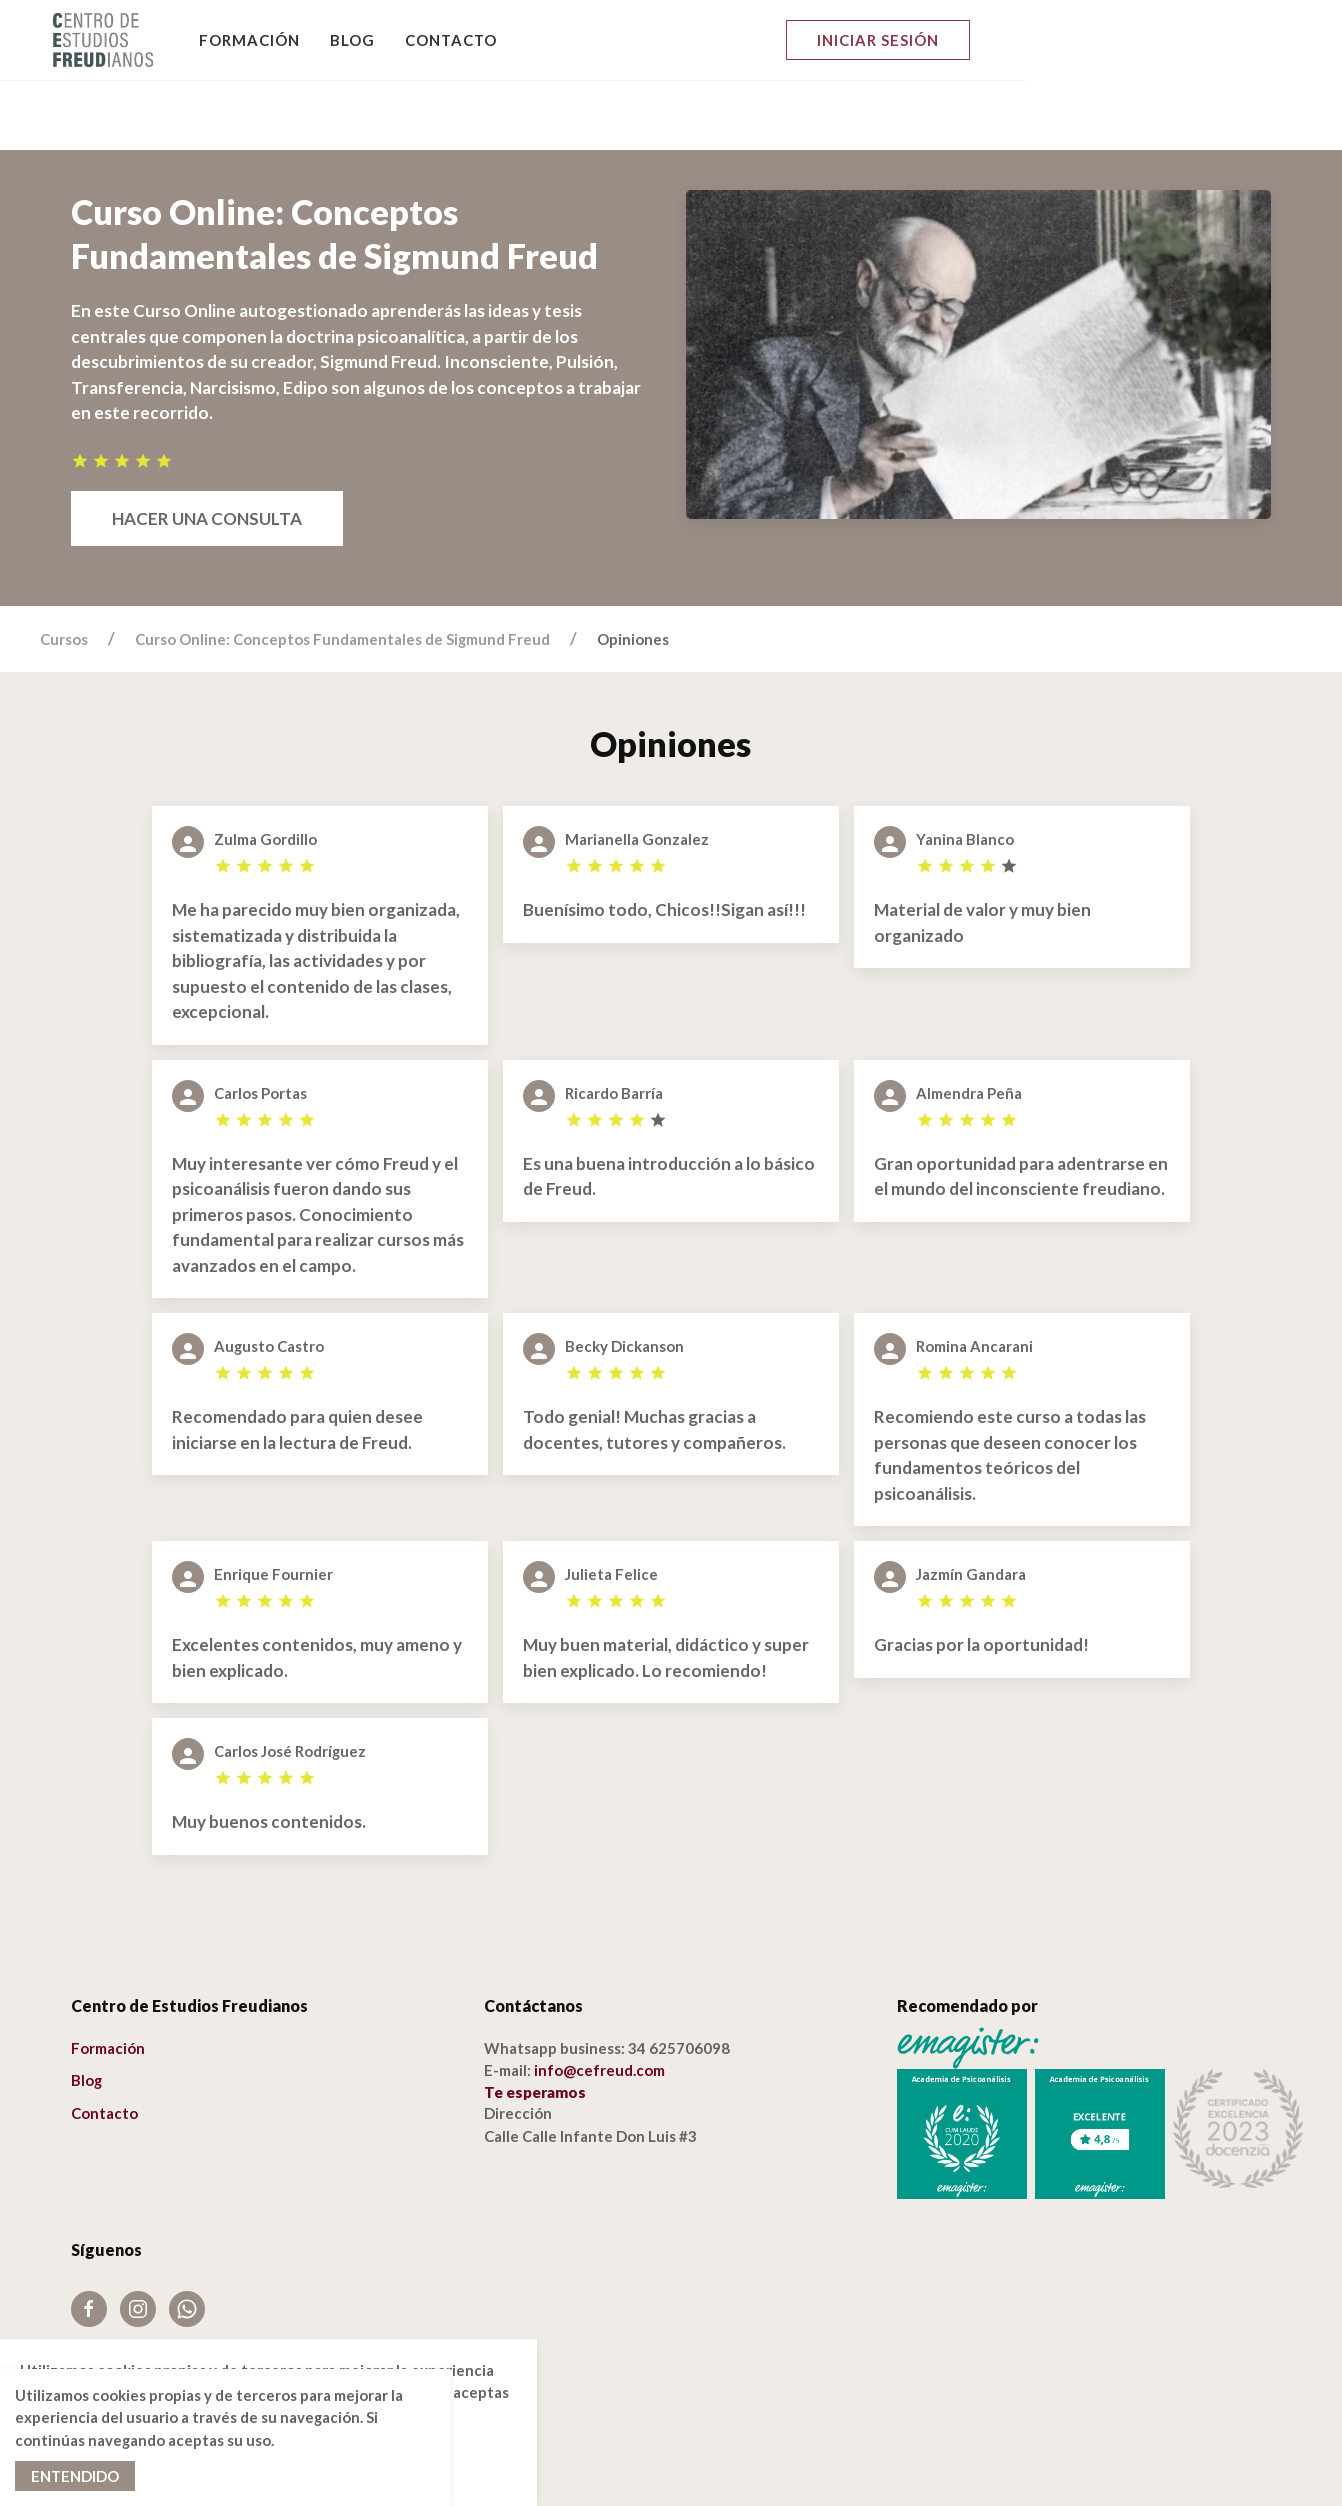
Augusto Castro (269, 1276)
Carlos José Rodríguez (290, 1681)
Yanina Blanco (965, 769)
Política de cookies (136, 2316)
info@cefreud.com (599, 2000)
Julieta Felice (611, 1504)
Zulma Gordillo (265, 769)
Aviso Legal (110, 2290)
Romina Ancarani (974, 1276)
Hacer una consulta (207, 448)
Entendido (75, 2476)
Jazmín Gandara (971, 1504)
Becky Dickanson (624, 1276)
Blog (353, 40)
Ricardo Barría (614, 1023)
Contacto (452, 40)
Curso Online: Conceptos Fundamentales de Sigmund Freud (342, 569)
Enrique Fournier (273, 1504)
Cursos (64, 569)
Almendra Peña (969, 1023)
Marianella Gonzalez (637, 769)
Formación (250, 40)
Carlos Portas (260, 1023)
